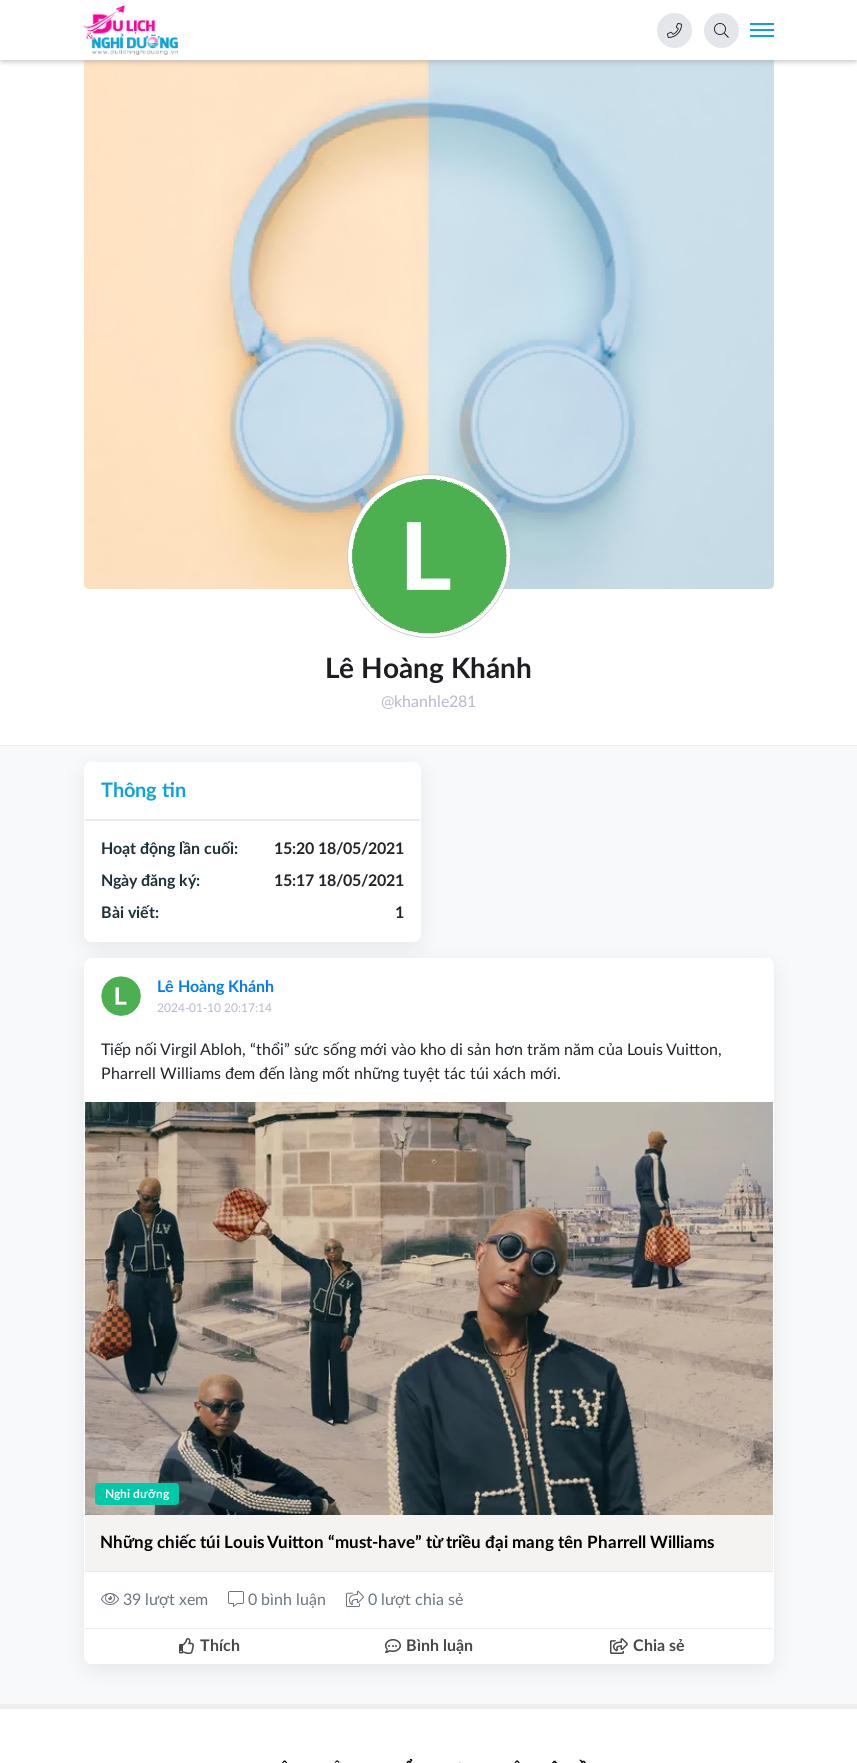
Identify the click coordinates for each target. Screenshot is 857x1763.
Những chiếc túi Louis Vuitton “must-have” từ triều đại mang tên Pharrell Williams (407, 1542)
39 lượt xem (156, 1600)
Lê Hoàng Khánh (215, 987)
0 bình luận (279, 1600)
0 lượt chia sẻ (404, 1600)
